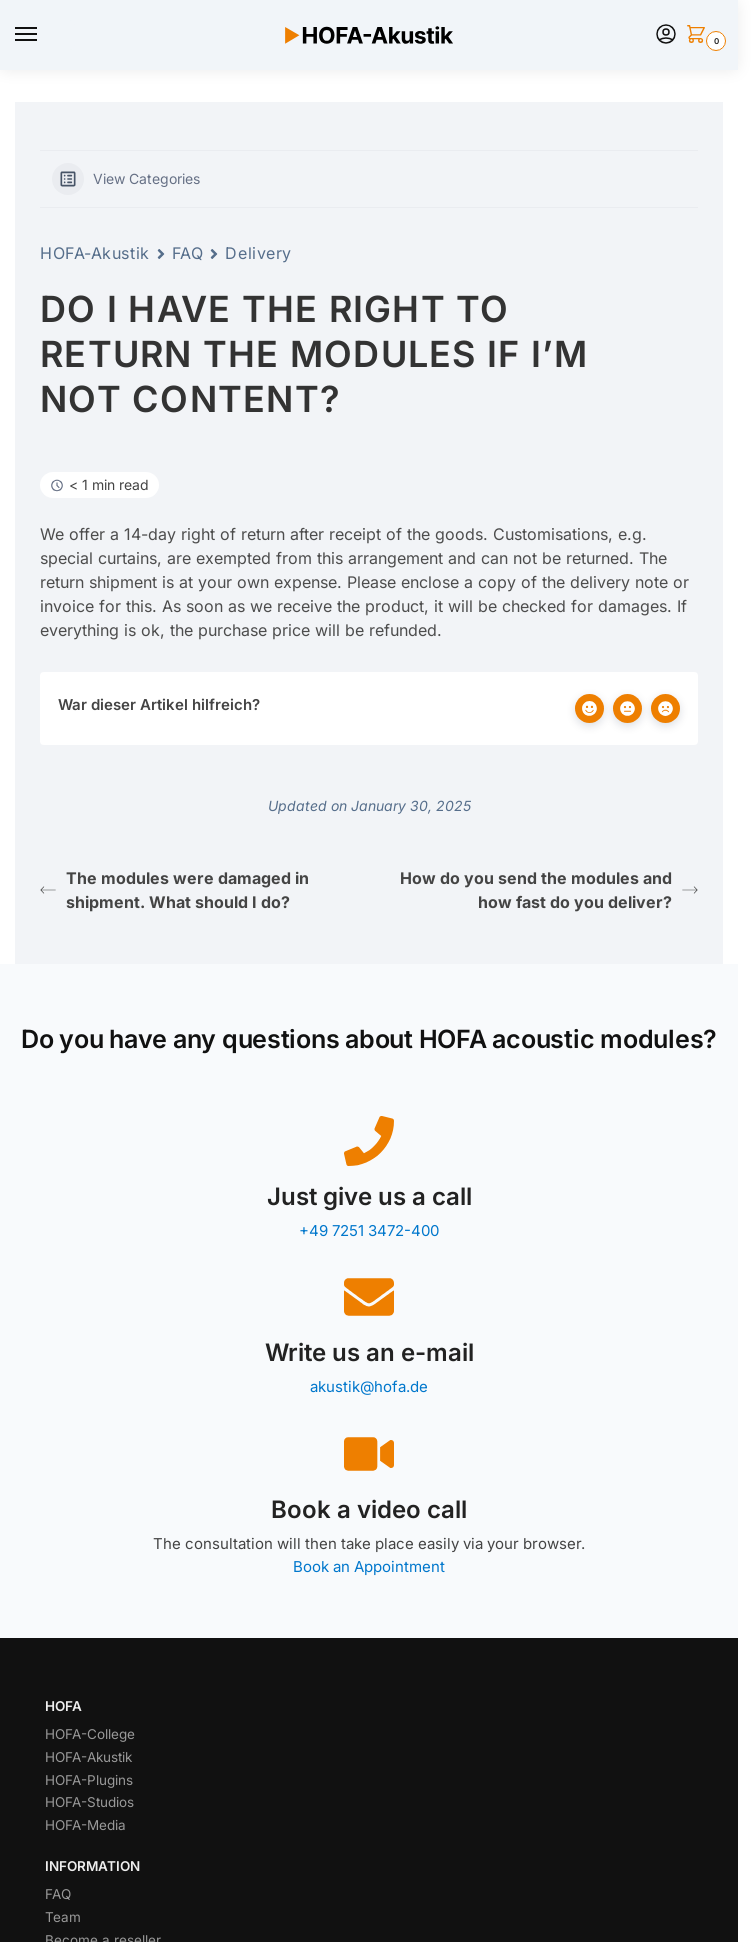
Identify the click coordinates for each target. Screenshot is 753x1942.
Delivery (258, 253)
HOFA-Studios (89, 1802)
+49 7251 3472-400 (369, 1230)
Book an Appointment (369, 1566)
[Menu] (45, 35)
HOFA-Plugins (89, 1780)
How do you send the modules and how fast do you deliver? (549, 890)
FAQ (188, 253)
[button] (700, 35)
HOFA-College (90, 1734)
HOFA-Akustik (95, 253)
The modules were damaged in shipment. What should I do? (174, 890)
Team (63, 1917)
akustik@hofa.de (369, 1386)
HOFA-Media (85, 1825)
